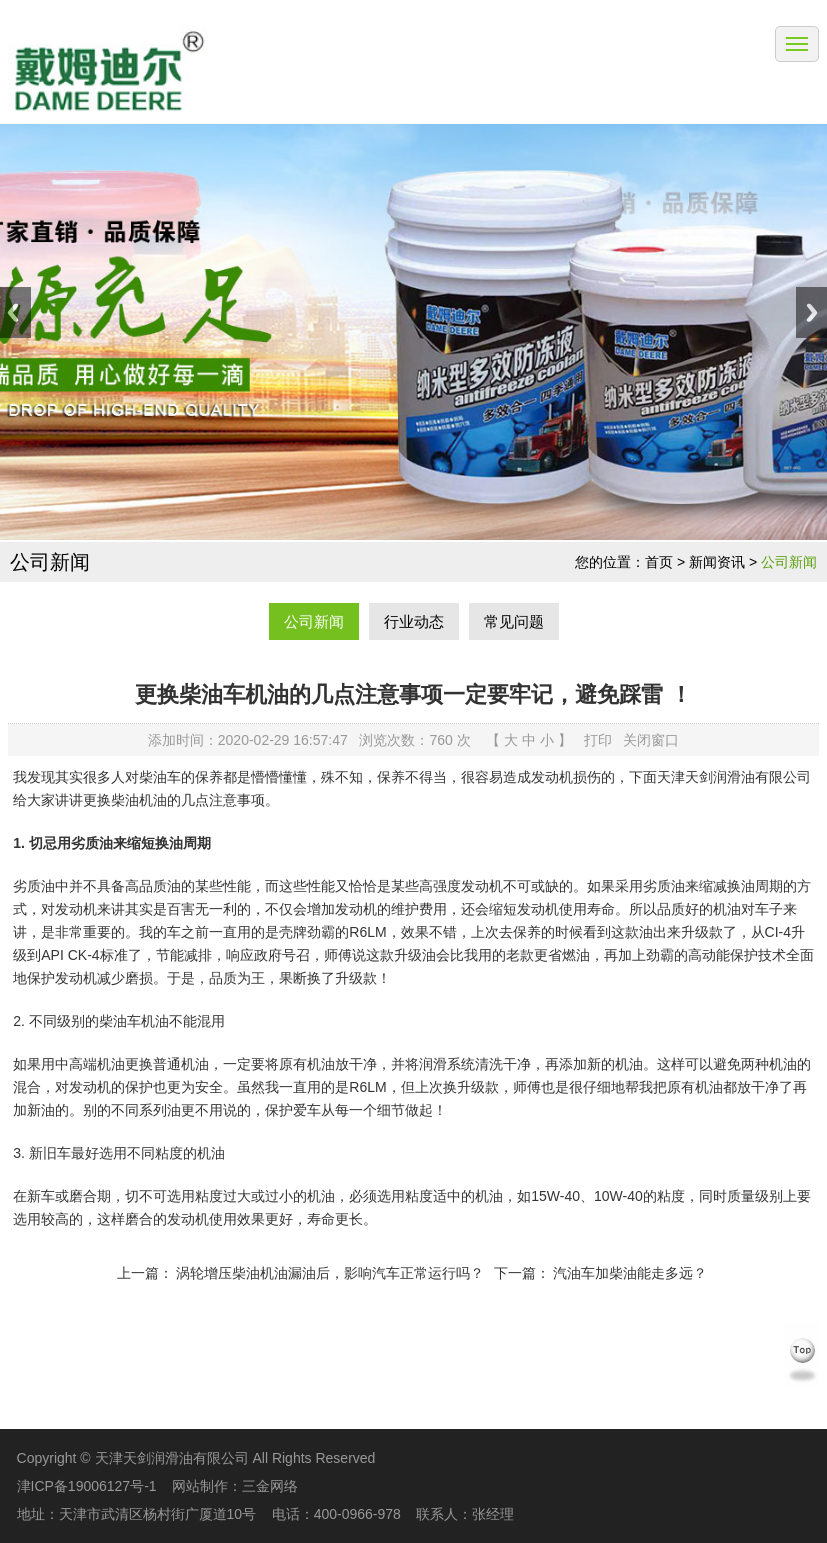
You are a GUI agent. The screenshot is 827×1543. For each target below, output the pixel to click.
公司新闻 (789, 562)
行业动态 (414, 621)
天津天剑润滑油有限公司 (734, 777)
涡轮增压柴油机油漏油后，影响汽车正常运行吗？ (330, 1273)
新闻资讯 (717, 562)
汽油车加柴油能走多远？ (630, 1273)
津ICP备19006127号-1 (87, 1486)
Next (811, 312)
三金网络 (270, 1486)
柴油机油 (139, 800)
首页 (659, 562)
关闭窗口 (651, 740)
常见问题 (514, 621)
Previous (15, 312)
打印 (598, 740)
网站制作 (200, 1486)
